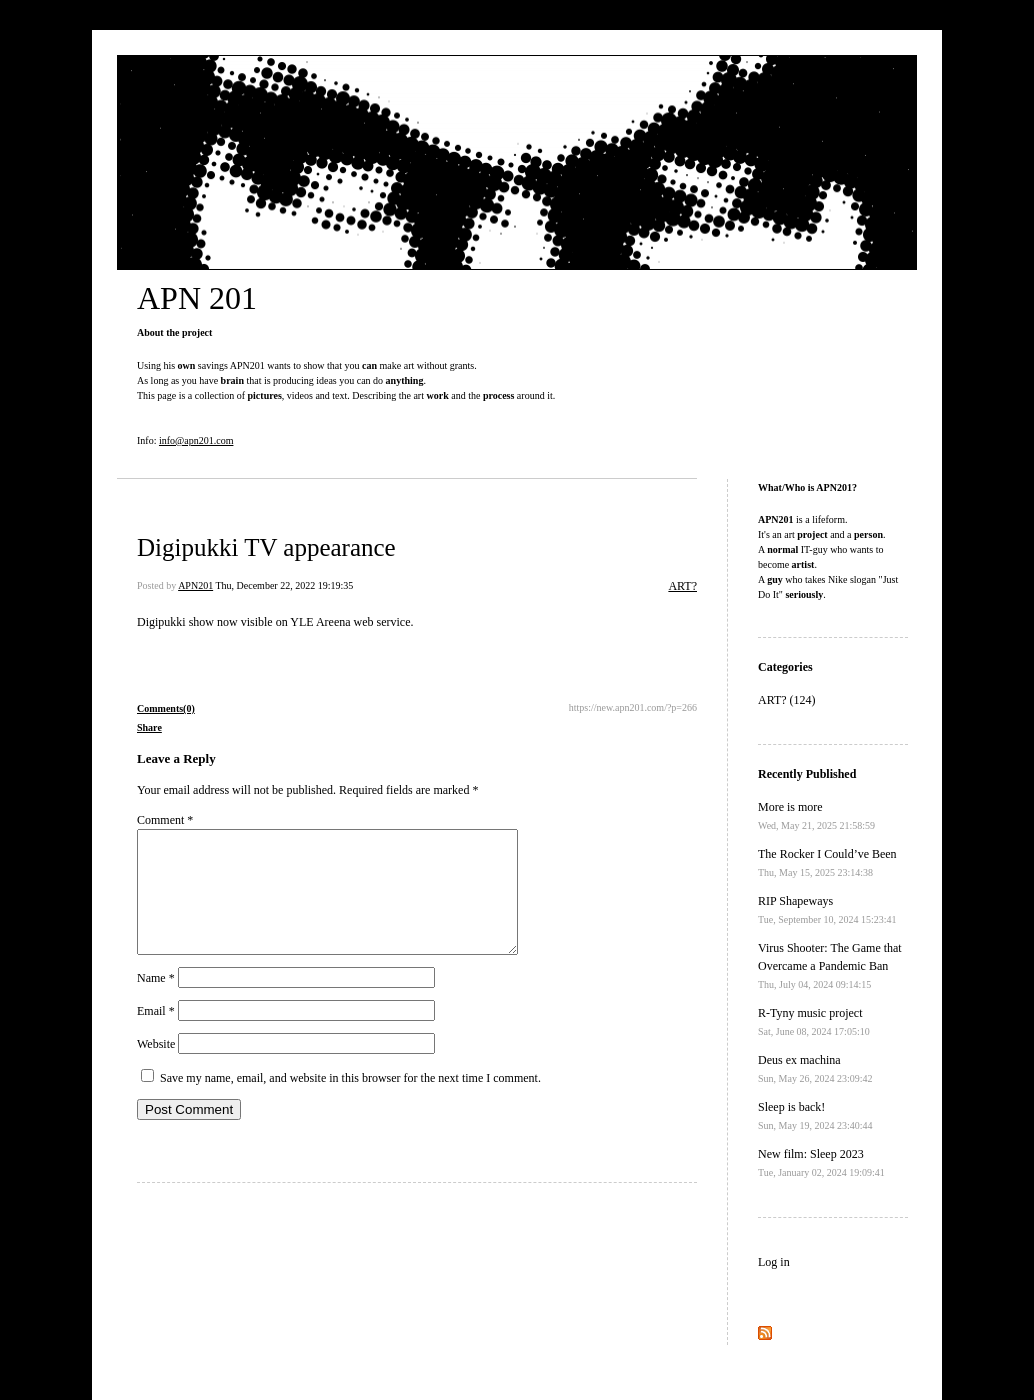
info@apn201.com (196, 440)
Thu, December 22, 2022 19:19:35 (284, 585)
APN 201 (197, 298)
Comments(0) (166, 708)
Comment (165, 820)
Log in (774, 1262)
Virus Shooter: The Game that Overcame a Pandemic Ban (830, 965)
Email (156, 1035)
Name (156, 1002)
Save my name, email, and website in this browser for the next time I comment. (350, 1102)
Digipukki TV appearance (266, 547)
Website (156, 1068)
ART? (682, 586)
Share (149, 727)
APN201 (195, 585)
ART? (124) (787, 700)
